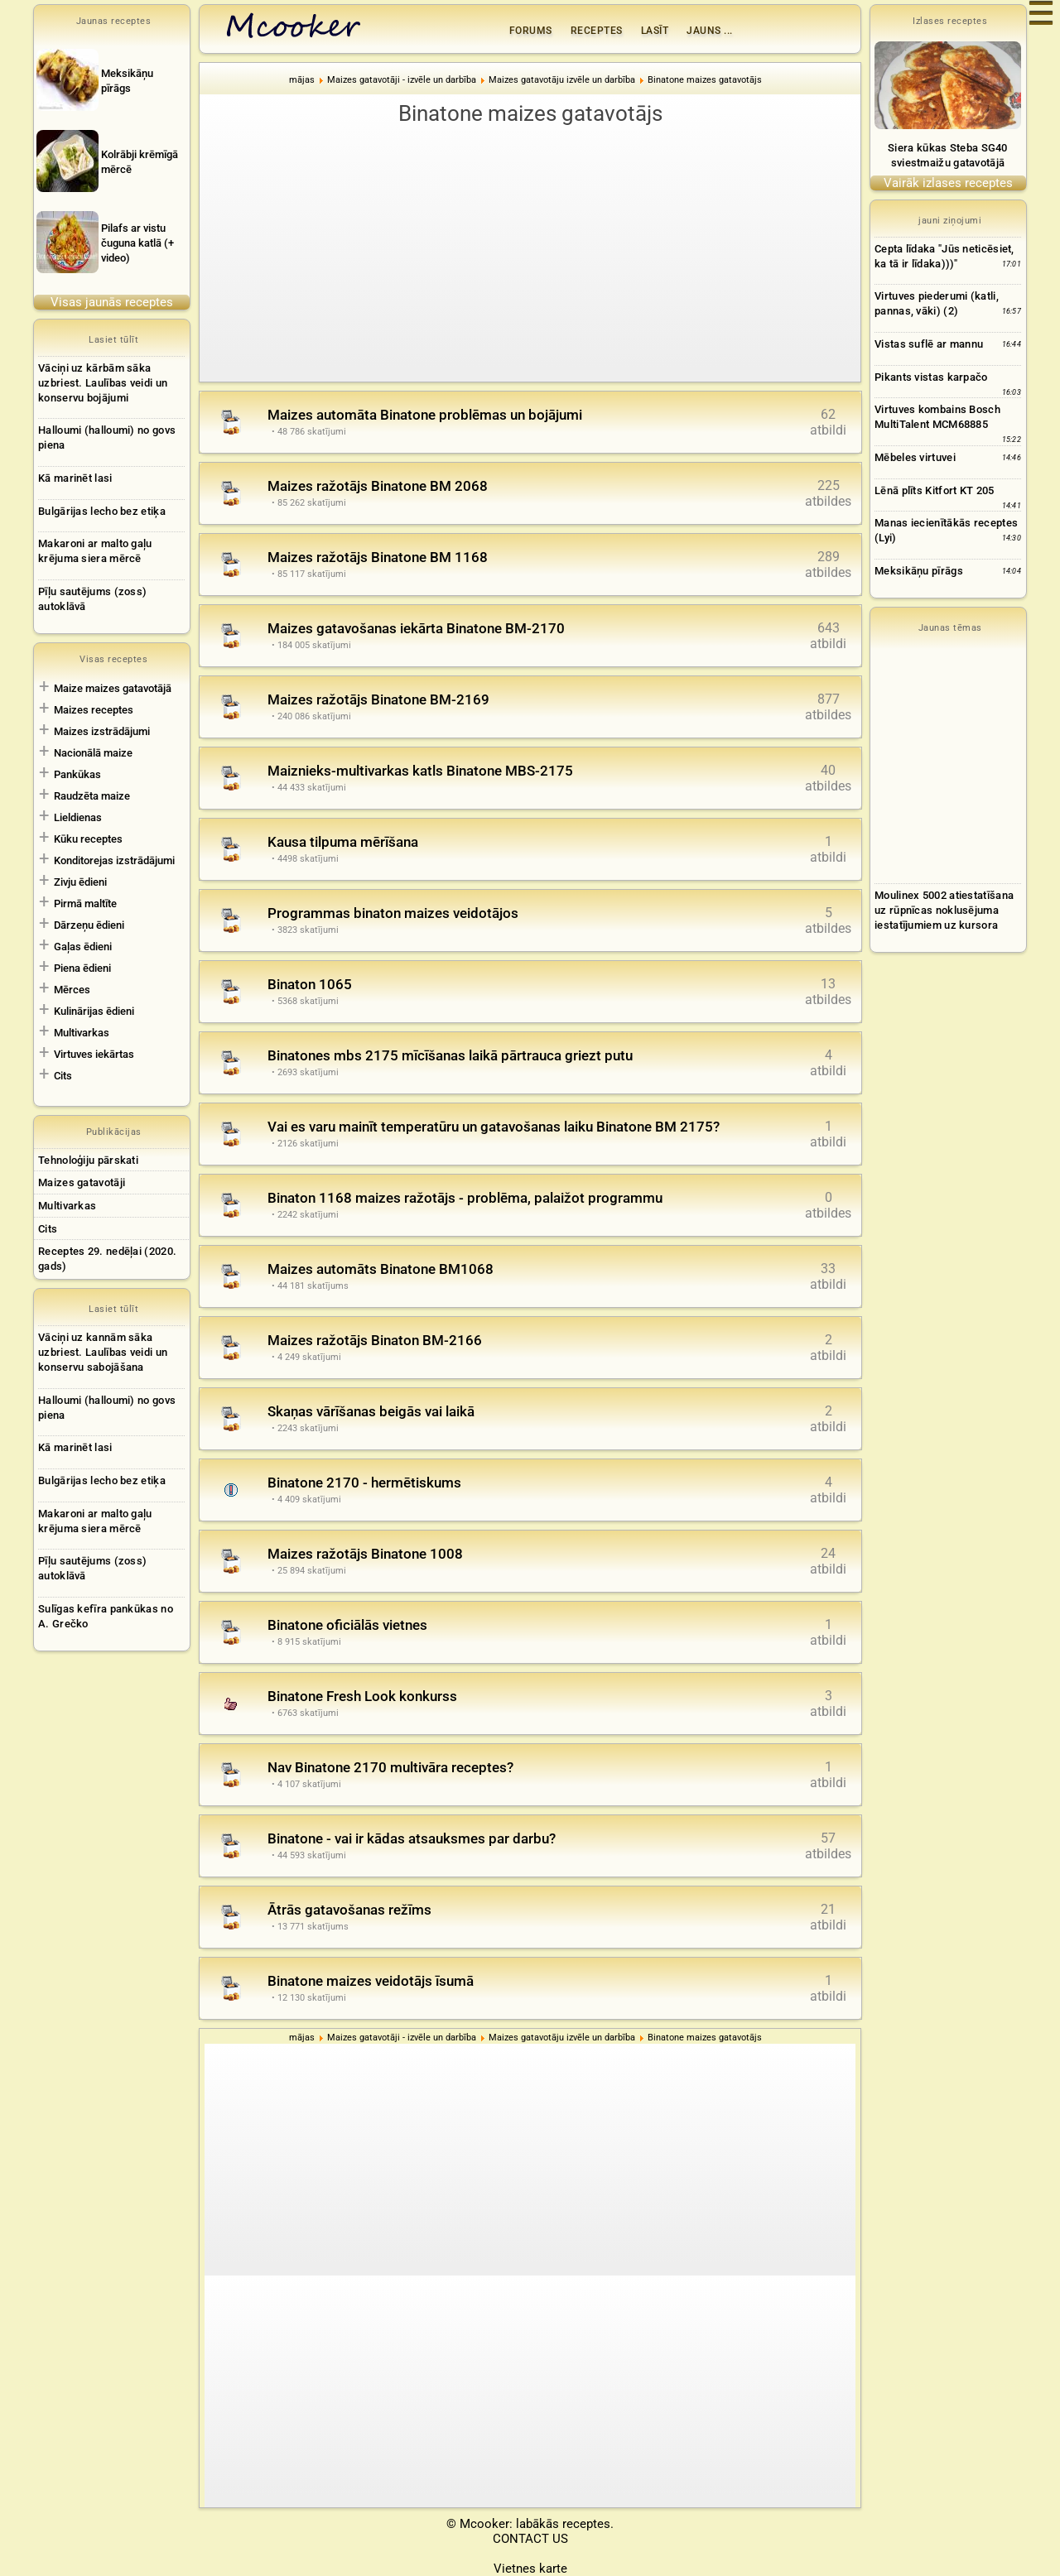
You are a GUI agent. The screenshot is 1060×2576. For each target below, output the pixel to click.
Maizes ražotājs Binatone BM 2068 (377, 486)
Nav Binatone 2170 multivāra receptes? (390, 1767)
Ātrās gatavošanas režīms (349, 1909)
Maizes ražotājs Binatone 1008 (365, 1553)
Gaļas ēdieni (83, 946)
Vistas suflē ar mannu (928, 344)
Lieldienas (78, 817)
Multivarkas (81, 1032)
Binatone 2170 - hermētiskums (364, 1482)
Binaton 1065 (309, 984)
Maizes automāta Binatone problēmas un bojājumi (424, 414)
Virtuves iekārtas (94, 1054)
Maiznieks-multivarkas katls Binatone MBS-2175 (420, 770)
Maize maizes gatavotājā (112, 688)
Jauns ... (710, 30)
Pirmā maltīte (85, 903)
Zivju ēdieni (80, 882)
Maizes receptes (93, 710)
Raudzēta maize (92, 796)
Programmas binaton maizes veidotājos (392, 913)
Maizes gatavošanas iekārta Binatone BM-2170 (416, 628)
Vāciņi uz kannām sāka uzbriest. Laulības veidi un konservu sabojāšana (102, 1352)
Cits (63, 1075)
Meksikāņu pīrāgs (918, 571)
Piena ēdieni (82, 968)
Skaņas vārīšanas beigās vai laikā (371, 1411)
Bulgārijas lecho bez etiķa (102, 511)
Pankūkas (77, 774)
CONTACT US (530, 2538)
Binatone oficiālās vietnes (347, 1625)
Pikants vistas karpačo (931, 377)
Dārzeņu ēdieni (89, 925)
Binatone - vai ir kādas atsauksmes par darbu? (411, 1838)
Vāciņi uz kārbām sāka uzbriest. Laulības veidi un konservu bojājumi (102, 383)
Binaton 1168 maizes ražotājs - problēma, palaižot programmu (464, 1197)
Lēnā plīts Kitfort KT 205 (934, 490)
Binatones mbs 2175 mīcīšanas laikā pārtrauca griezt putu (450, 1055)
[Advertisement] (530, 253)
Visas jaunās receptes (112, 302)
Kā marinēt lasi (75, 478)
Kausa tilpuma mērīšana (342, 842)
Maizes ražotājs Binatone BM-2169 (378, 699)
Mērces (72, 989)
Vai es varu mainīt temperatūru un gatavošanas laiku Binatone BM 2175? (493, 1126)
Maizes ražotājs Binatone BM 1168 (377, 557)
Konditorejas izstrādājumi (114, 860)
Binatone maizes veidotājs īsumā (370, 1981)
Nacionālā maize (93, 753)
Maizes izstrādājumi (102, 731)
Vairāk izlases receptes (948, 182)
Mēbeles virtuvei (915, 457)
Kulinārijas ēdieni (94, 1011)
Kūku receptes (88, 839)
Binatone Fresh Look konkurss (362, 1696)
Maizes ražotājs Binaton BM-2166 (374, 1340)
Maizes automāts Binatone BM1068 (380, 1269)
